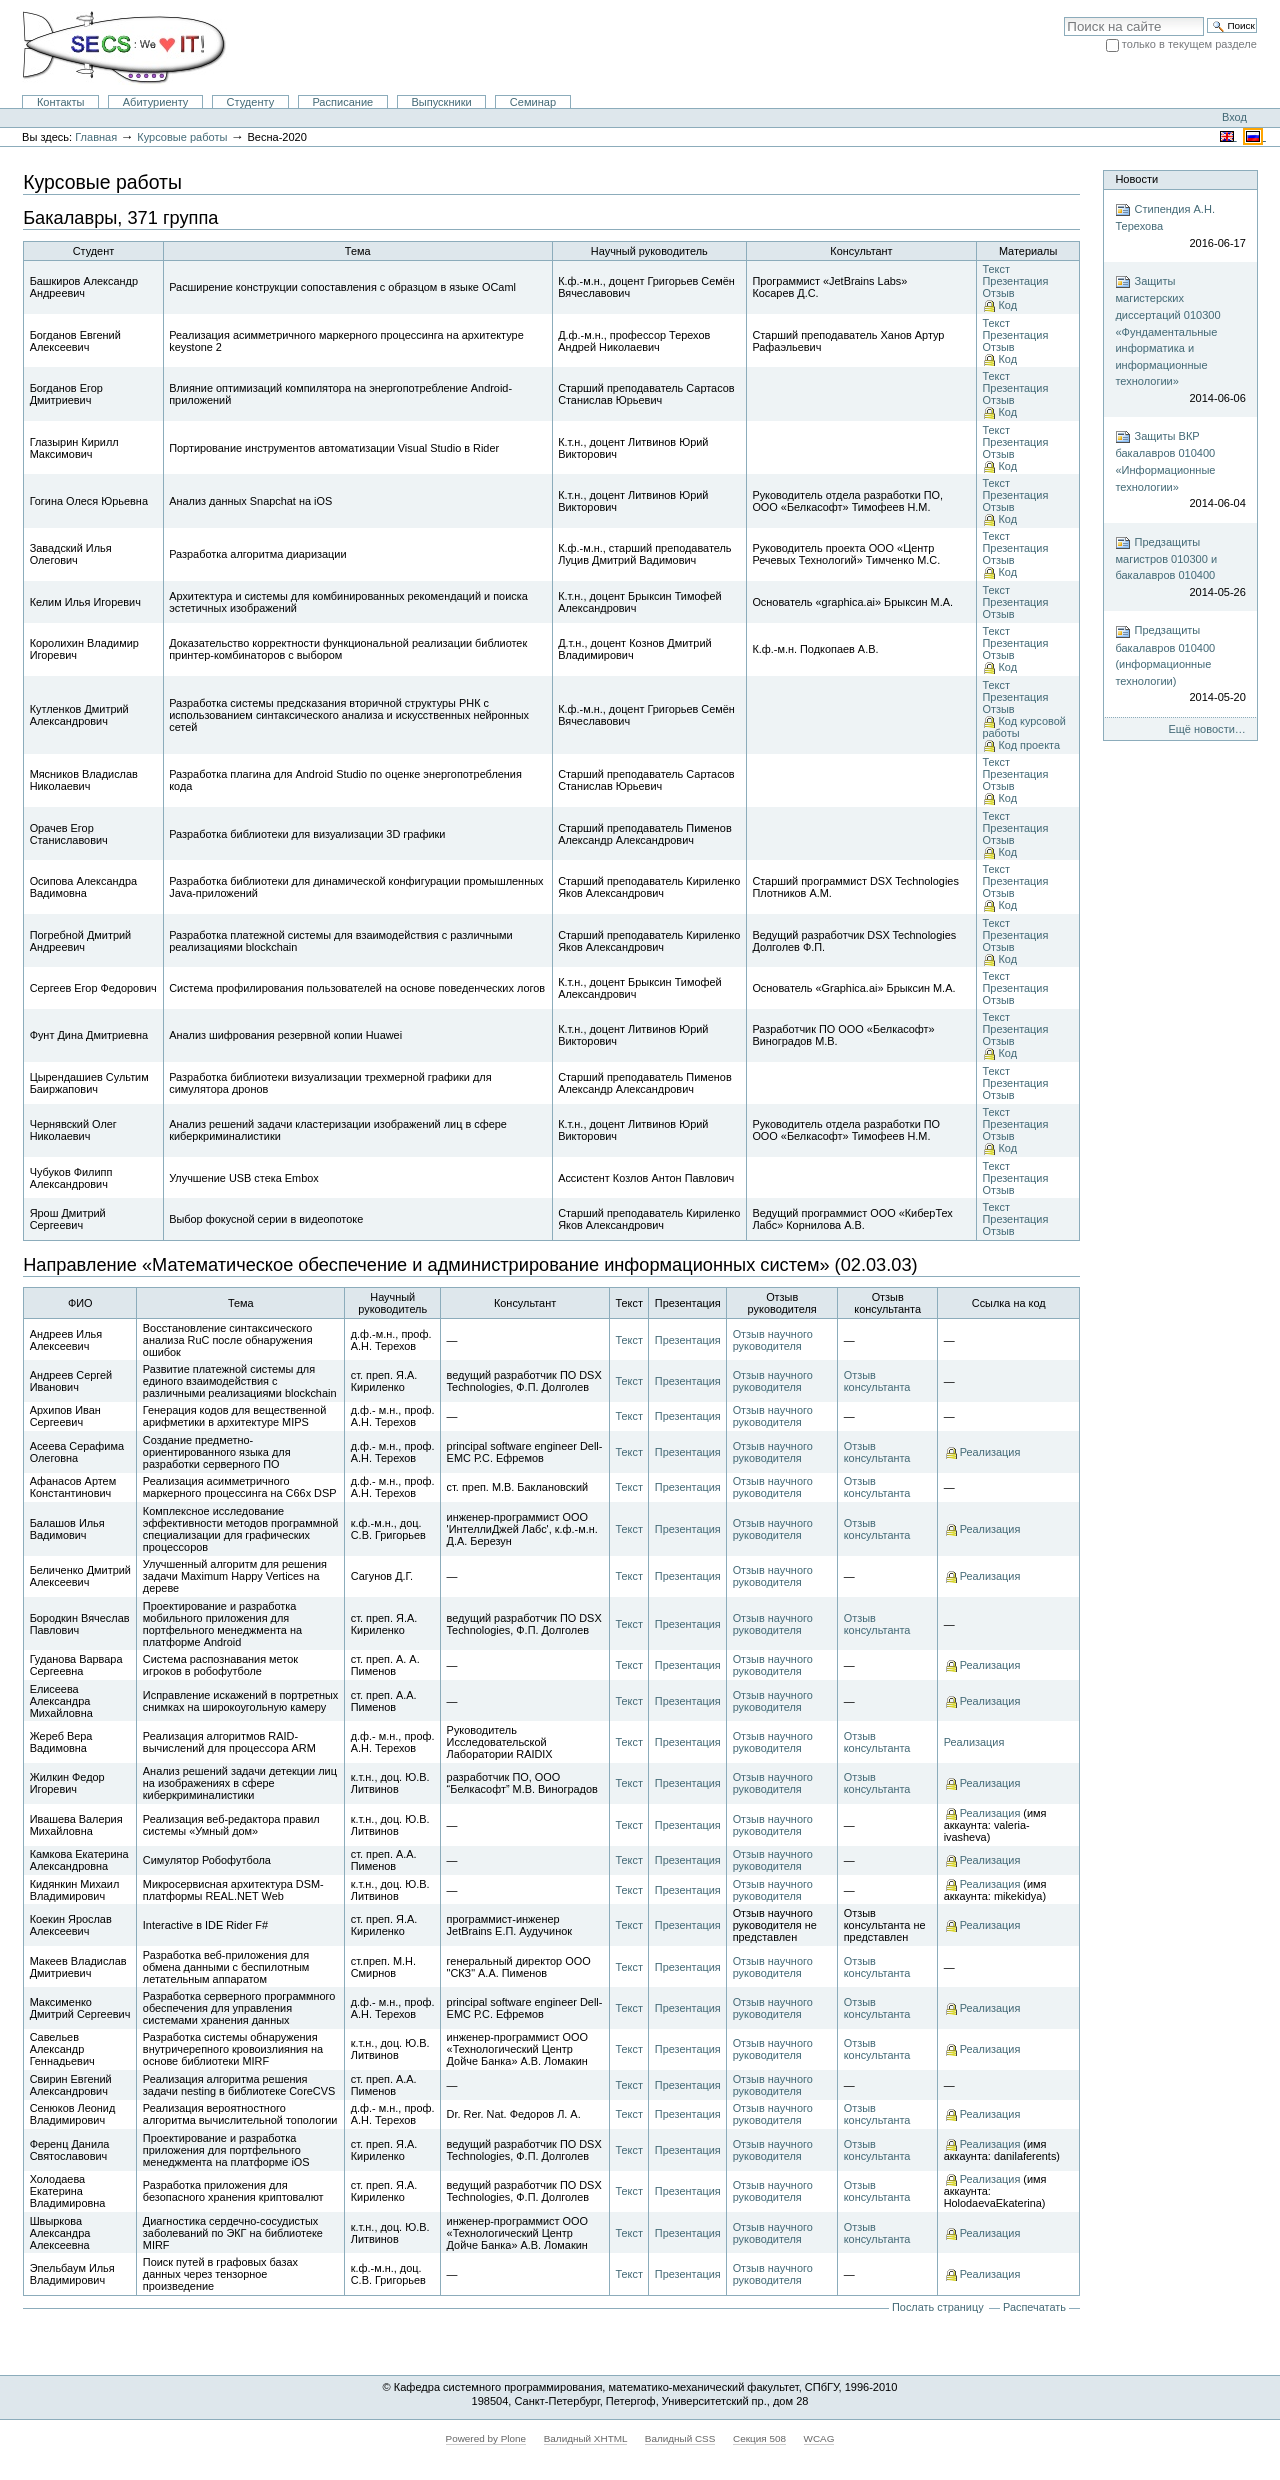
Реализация (990, 1452)
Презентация (1015, 281)
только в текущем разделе (1189, 44)
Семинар (533, 102)
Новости (1136, 179)
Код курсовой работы (1023, 727)
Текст (995, 269)
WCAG (819, 2438)
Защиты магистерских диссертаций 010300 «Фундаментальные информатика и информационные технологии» (1180, 340)
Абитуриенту (156, 102)
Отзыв (998, 293)
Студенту (251, 102)
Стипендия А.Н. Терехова (1180, 226)
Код (1007, 305)
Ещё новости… (1207, 729)
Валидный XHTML (585, 2438)
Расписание (342, 102)
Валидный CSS (680, 2438)
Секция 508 (759, 2438)
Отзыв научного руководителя (773, 1340)
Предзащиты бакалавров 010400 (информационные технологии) (1180, 665)
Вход (1234, 117)
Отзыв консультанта (877, 1381)
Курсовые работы (182, 137)
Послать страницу (938, 2307)
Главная (96, 137)
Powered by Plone (486, 2438)
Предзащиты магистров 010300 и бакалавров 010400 (1180, 568)
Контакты (61, 102)
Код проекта (1029, 745)
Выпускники (441, 102)
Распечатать (1034, 2307)
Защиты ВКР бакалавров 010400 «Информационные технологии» (1180, 470)
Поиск (1063, 16)
